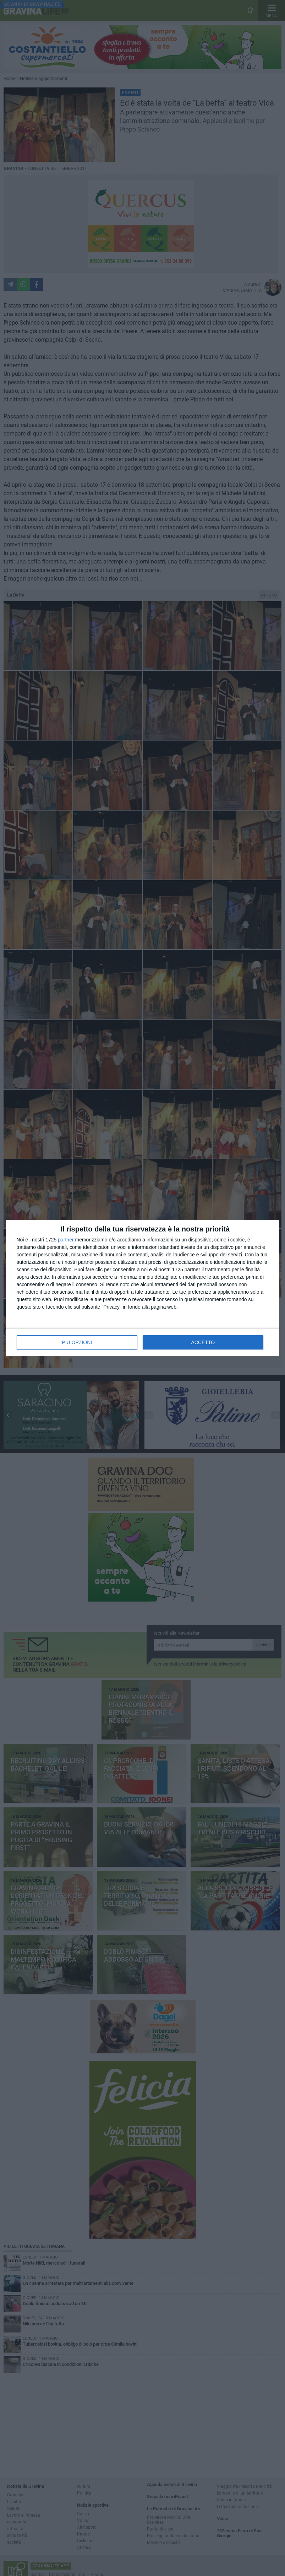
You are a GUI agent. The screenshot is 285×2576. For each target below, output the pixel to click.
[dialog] (142, 1288)
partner (65, 1239)
